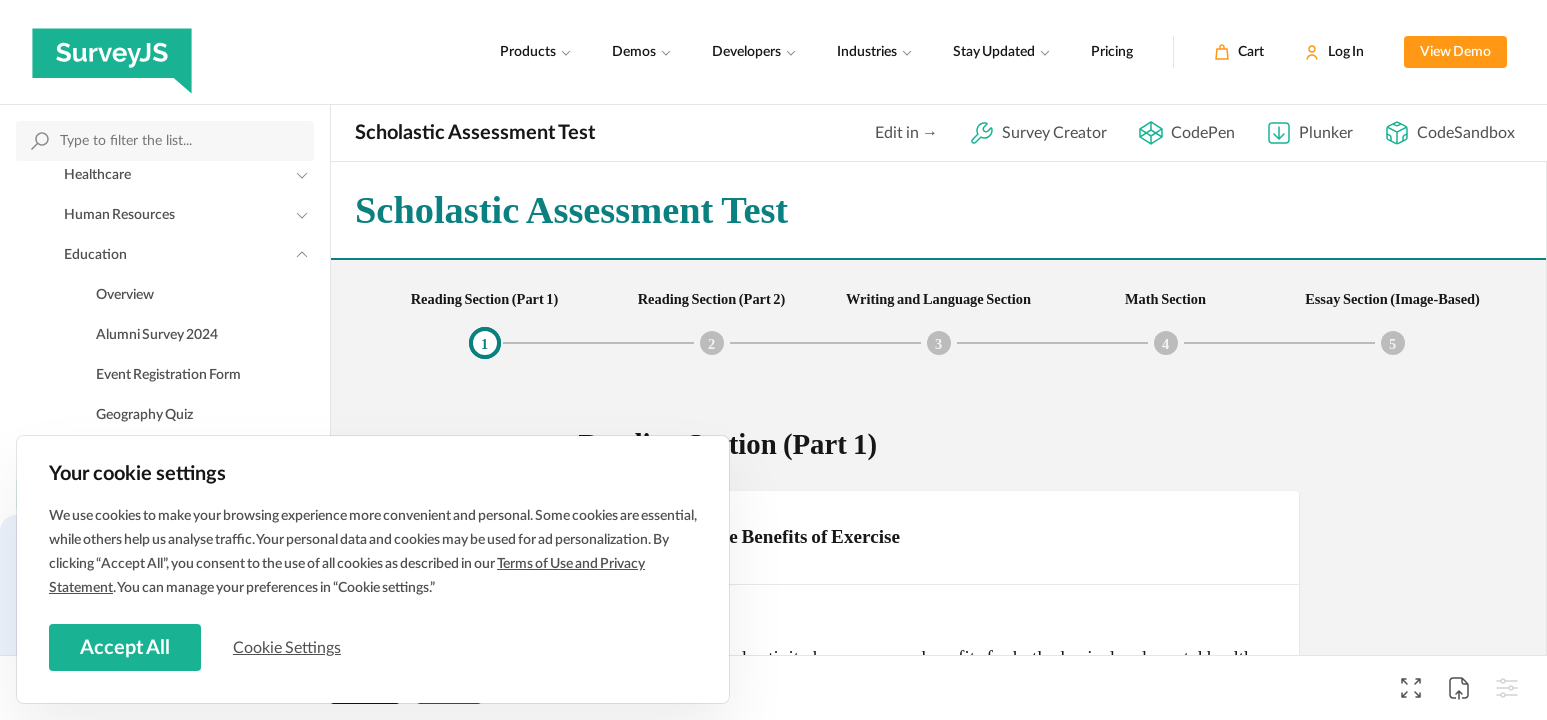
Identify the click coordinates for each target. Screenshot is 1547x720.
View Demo (1455, 52)
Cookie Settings (289, 647)
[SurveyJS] (112, 52)
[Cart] (1239, 52)
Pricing (1112, 52)
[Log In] (1334, 52)
